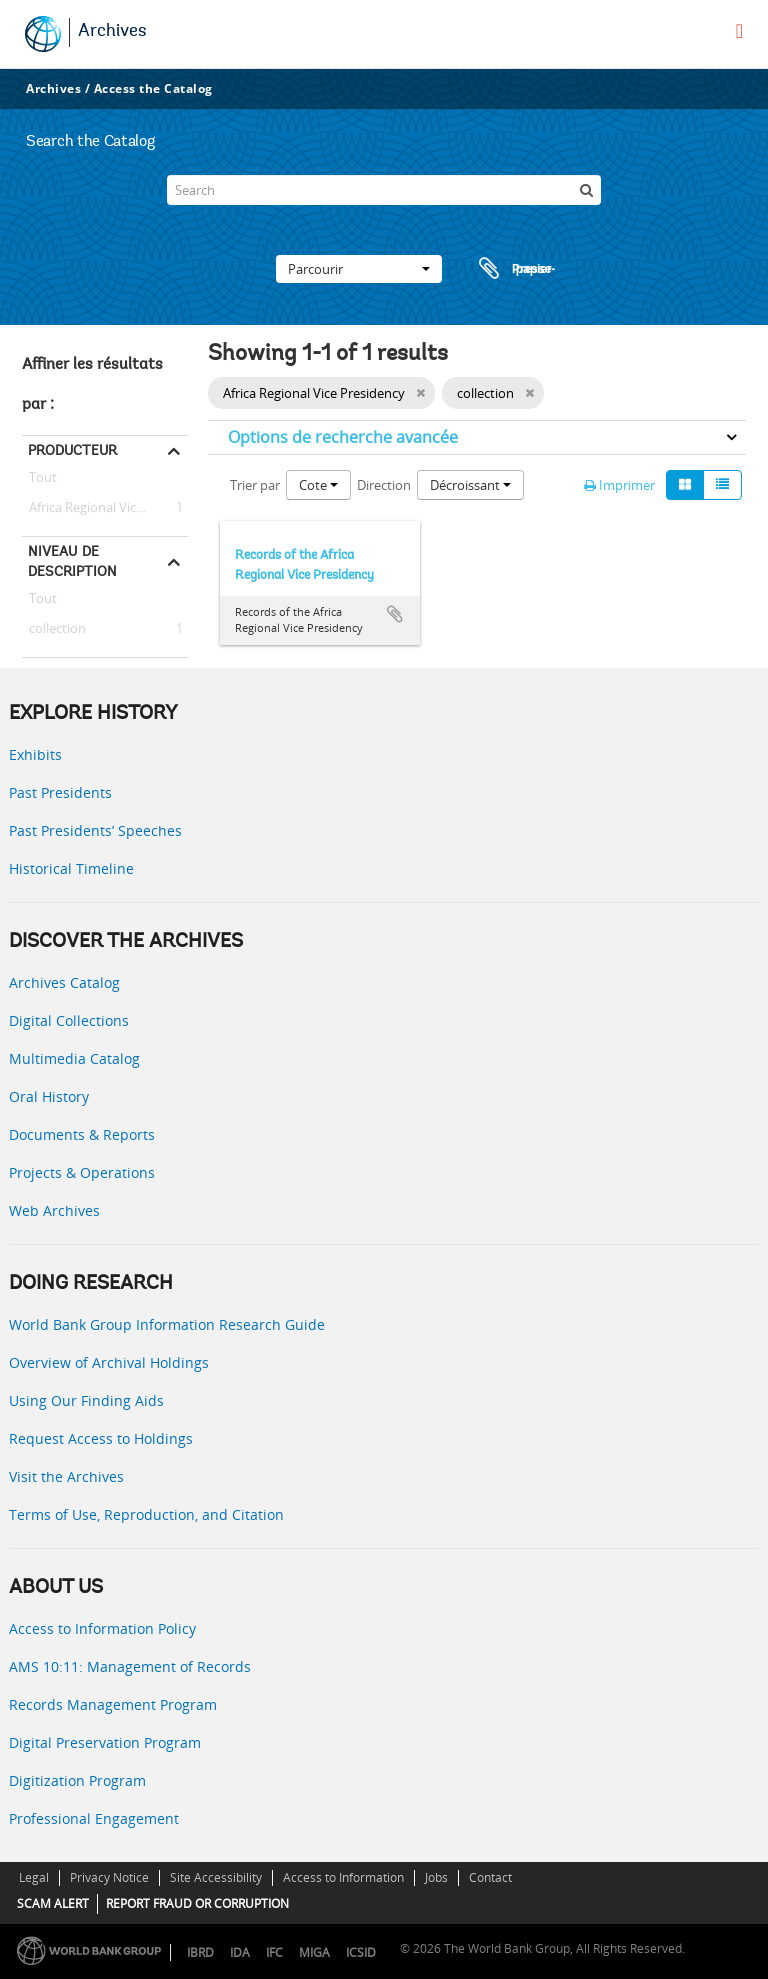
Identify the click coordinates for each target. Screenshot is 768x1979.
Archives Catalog (64, 982)
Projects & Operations (82, 1172)
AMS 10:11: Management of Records (130, 1666)
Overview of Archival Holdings (109, 1362)
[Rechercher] (586, 190)
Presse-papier (514, 269)
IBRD (200, 1952)
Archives (112, 32)
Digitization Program (77, 1780)
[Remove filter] (420, 393)
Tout (43, 481)
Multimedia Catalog (74, 1058)
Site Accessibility (216, 1877)
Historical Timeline (71, 868)
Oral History (49, 1096)
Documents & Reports (82, 1134)
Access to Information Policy (102, 1628)
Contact (490, 1877)
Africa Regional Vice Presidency (105, 508)
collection (54, 629)
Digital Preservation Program (105, 1742)
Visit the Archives (66, 1476)
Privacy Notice (109, 1877)
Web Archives (54, 1210)
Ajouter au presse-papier (395, 614)
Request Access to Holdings (101, 1438)
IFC (274, 1952)
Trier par (255, 485)
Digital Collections (69, 1020)
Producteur (72, 450)
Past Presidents (60, 792)
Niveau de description (72, 561)
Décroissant (470, 485)
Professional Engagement (94, 1818)
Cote (318, 485)
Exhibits (35, 754)
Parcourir (359, 269)
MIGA (314, 1952)
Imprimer (619, 485)
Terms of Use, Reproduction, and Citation (146, 1514)
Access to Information (343, 1877)
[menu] (739, 31)
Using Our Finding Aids (86, 1400)
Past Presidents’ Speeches (95, 830)
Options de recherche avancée (343, 437)
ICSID (361, 1952)
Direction (384, 485)
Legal (34, 1877)
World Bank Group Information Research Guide (167, 1324)
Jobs (436, 1877)
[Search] (384, 190)
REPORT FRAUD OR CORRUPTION (197, 1903)
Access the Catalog (153, 88)
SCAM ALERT (53, 1903)
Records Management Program (113, 1704)
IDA (240, 1952)
